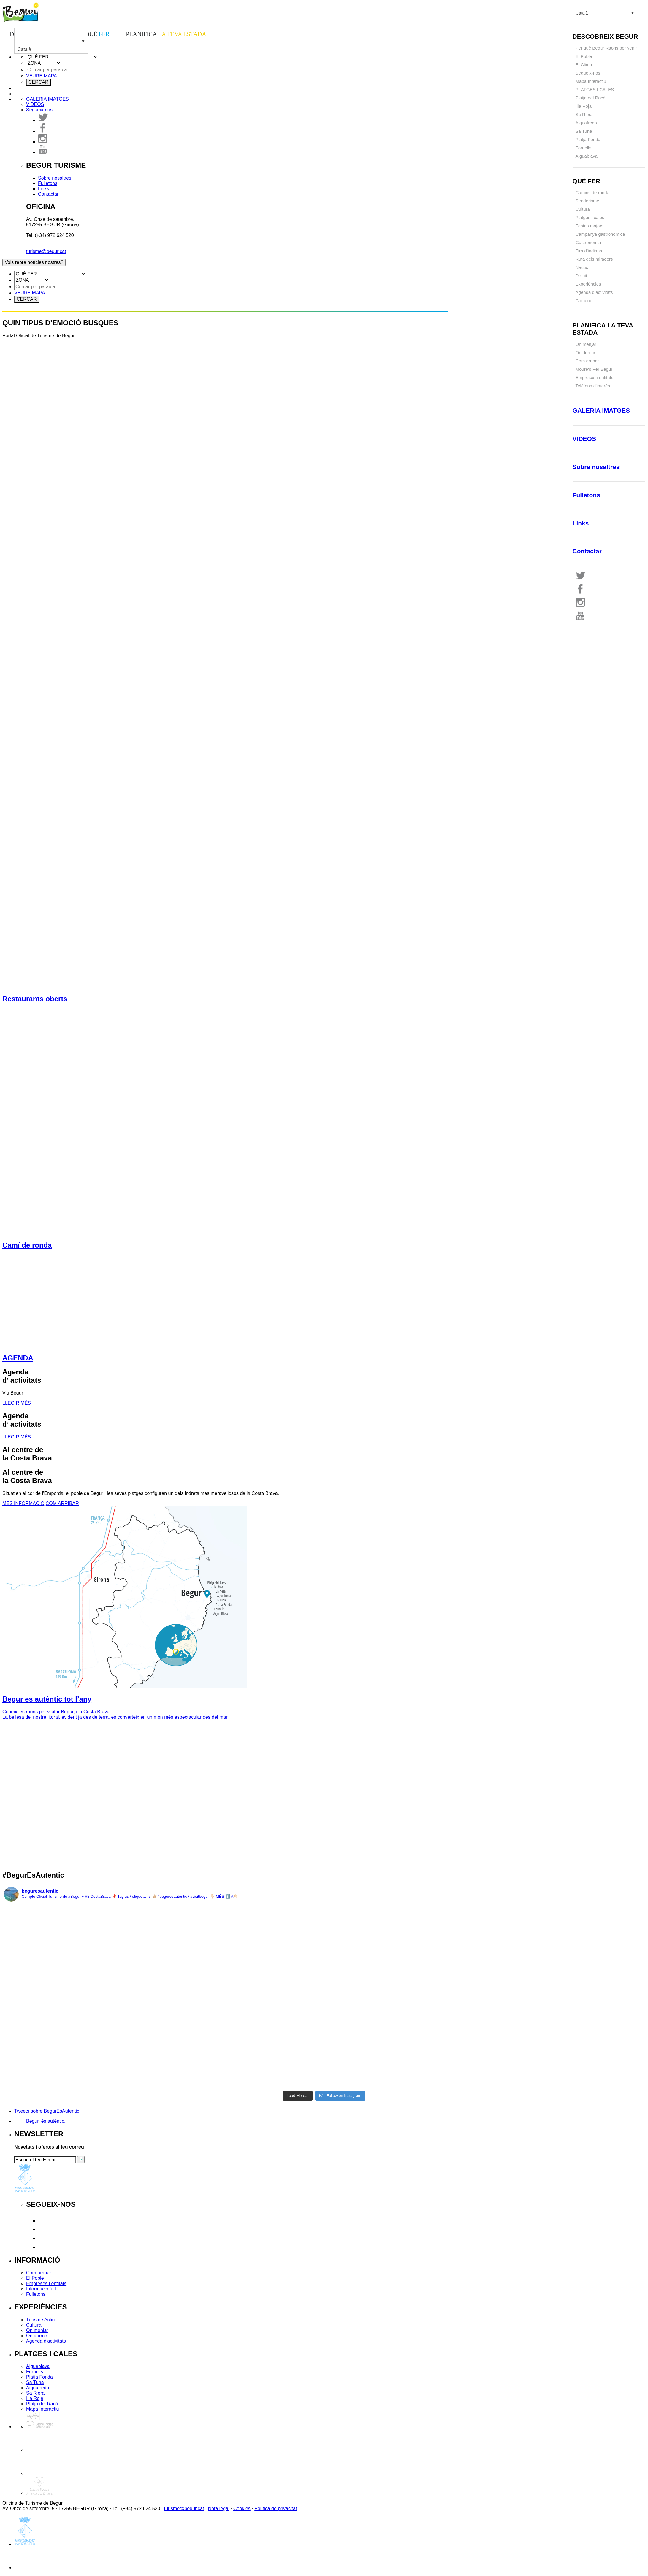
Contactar (48, 194)
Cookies (242, 2508)
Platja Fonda (588, 139)
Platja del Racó (591, 97)
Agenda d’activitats (594, 292)
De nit (581, 275)
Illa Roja (584, 106)
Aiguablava (587, 156)
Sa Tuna (584, 131)
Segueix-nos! (589, 72)
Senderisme (587, 200)
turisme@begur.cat (46, 251)
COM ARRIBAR (62, 1503)
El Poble (584, 56)
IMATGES (47, 99)
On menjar (586, 344)
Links (43, 188)
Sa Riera (584, 114)
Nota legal (218, 2508)
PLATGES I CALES (595, 89)
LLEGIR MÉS (16, 1403)
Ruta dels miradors (594, 259)
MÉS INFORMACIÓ (23, 1503)
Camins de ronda (592, 192)
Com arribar (38, 2272)
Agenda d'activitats (46, 2341)
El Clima (584, 64)
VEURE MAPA (41, 75)
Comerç (583, 300)
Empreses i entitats (46, 2283)
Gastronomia (588, 242)
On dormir (36, 2335)
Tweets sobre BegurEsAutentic (46, 2111)
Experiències (588, 283)
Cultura (583, 209)
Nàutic (582, 267)
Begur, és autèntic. (46, 2121)
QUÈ (97, 34)
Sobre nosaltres (54, 177)
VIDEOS (35, 104)
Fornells (583, 147)
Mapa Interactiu (591, 81)
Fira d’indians (589, 250)
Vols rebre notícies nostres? (34, 262)
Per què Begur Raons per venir (606, 47)
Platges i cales (590, 217)
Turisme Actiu (40, 2319)
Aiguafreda (586, 122)
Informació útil (41, 2288)
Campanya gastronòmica (600, 234)
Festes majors (589, 225)
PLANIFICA (166, 34)
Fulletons (47, 183)
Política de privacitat (275, 2508)
